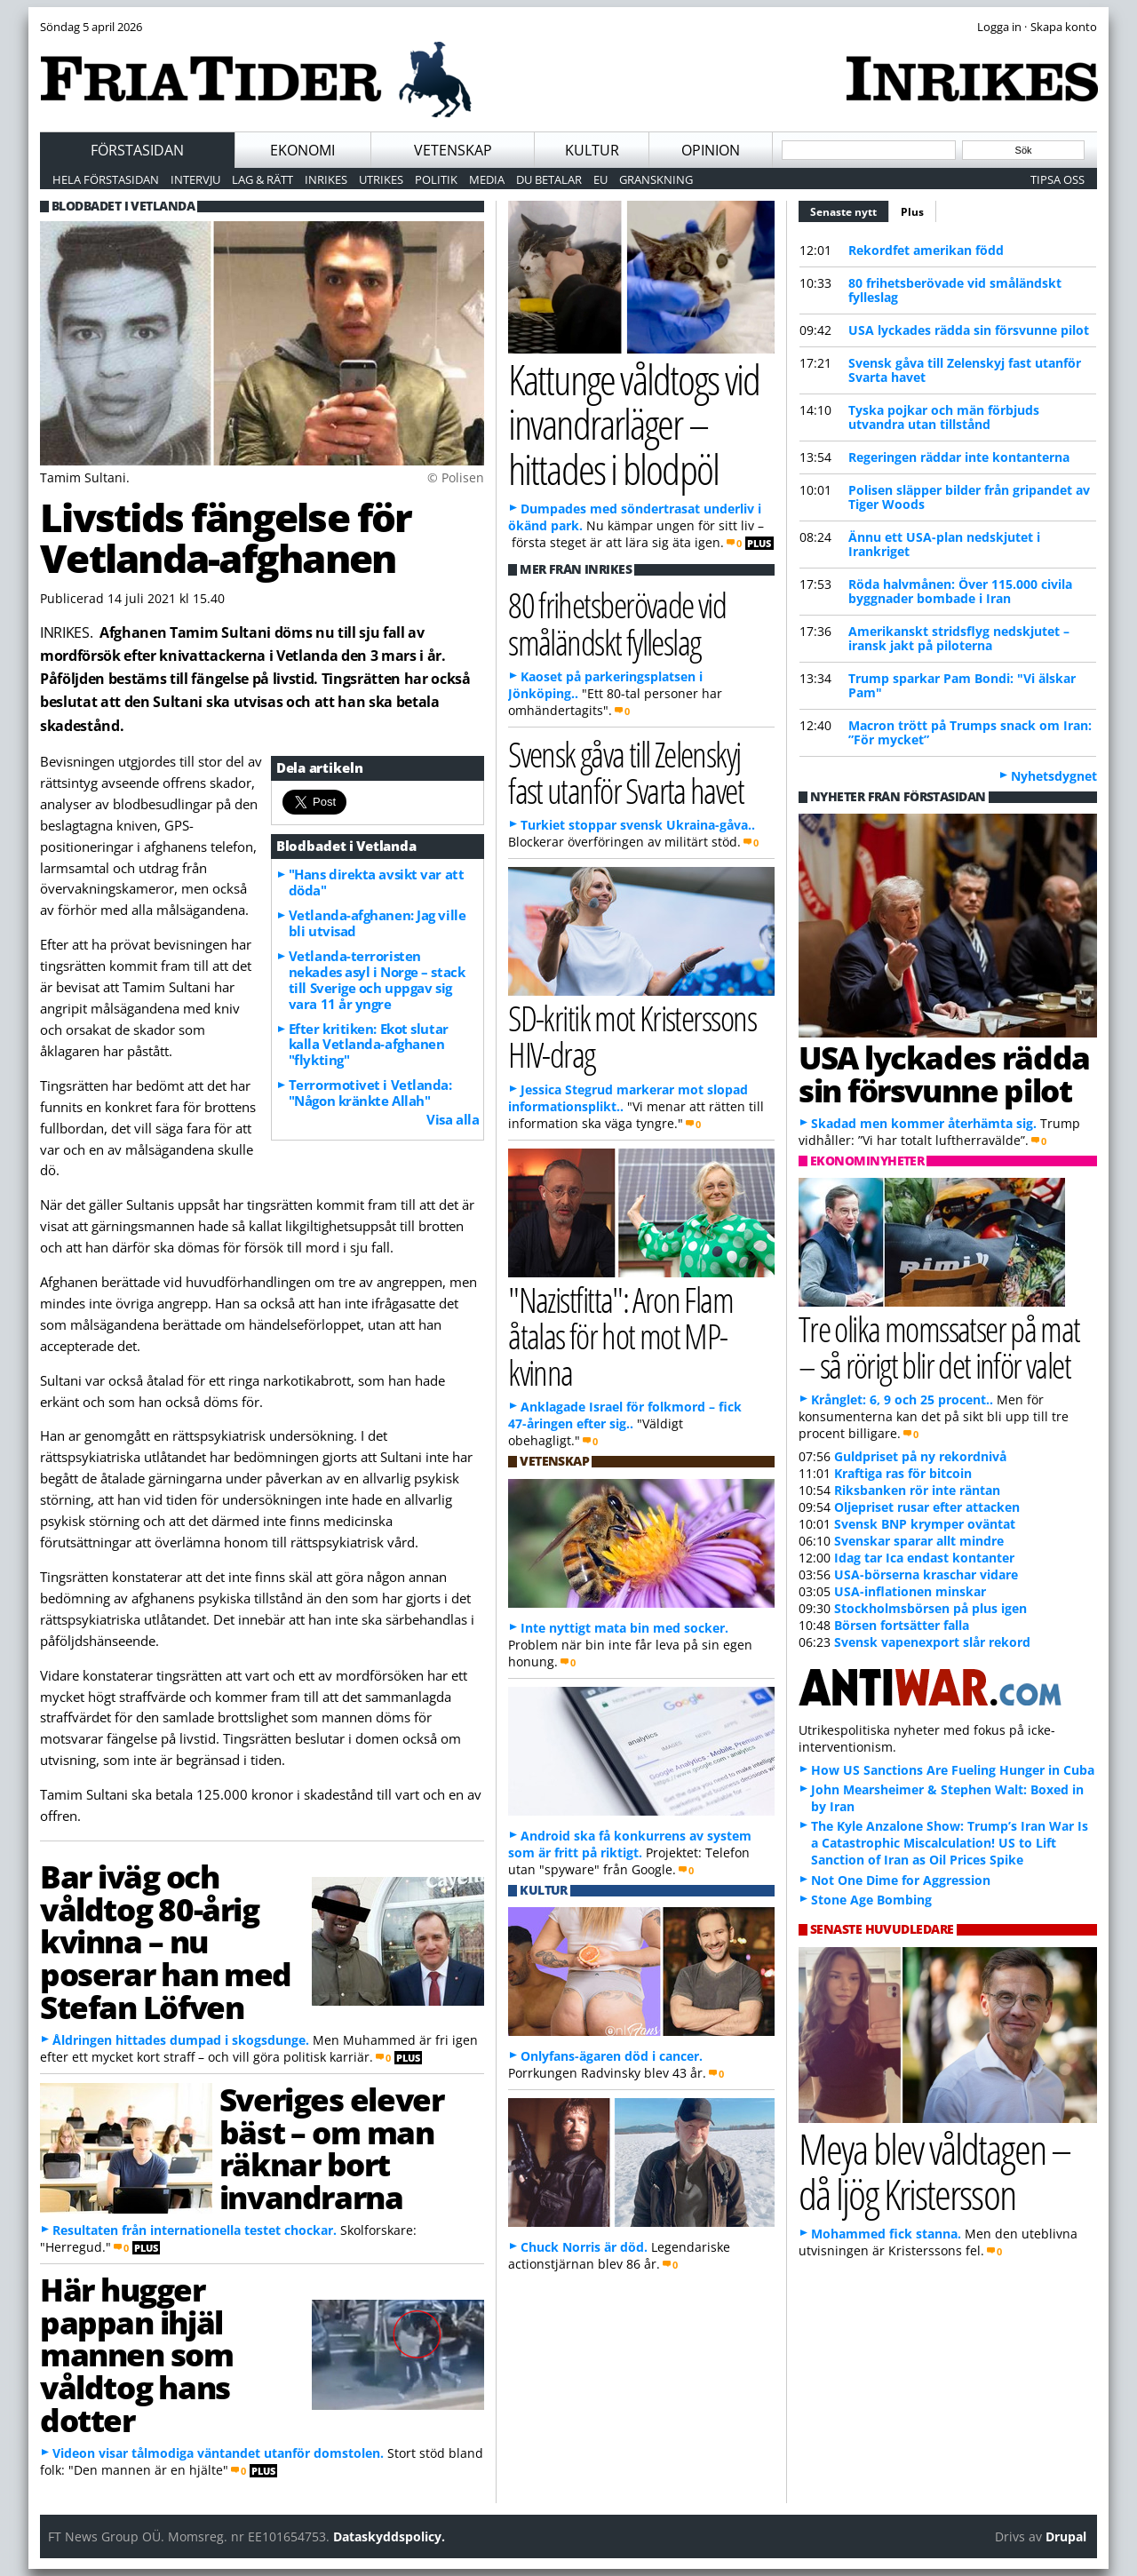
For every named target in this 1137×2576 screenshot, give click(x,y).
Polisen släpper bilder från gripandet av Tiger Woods (969, 497)
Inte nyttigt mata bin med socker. (624, 1627)
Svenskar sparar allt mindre (919, 1540)
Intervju (195, 179)
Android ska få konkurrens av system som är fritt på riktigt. (629, 1844)
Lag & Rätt (262, 179)
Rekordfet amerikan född (926, 250)
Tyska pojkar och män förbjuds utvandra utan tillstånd (943, 417)
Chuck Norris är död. (584, 2246)
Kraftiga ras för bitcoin (903, 1473)
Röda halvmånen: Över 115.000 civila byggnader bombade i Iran (960, 591)
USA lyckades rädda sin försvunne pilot (968, 330)
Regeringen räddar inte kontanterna (958, 457)
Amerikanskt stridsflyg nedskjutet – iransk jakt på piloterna (958, 638)
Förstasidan (137, 150)
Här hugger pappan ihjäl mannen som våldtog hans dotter (137, 2354)
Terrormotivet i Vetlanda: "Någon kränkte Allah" (370, 1092)
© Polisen (455, 477)
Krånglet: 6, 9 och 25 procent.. (902, 1399)
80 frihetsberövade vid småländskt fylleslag (954, 290)
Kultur (592, 150)
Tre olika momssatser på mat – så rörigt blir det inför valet (939, 1346)
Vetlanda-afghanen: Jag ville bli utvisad (377, 923)
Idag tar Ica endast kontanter (924, 1557)
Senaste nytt (849, 210)
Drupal (1066, 2536)
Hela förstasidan (105, 179)
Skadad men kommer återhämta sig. (924, 1123)
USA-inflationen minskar (910, 1591)
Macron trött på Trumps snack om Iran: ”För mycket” (970, 732)
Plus (912, 212)
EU (600, 179)
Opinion (710, 150)
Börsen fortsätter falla (901, 1625)
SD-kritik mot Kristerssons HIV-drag (632, 1035)
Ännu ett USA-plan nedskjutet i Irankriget (944, 544)
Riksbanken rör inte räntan (917, 1490)
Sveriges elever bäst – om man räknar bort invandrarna (331, 2148)
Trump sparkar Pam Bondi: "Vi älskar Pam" (962, 685)
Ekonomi (302, 150)
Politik (436, 179)
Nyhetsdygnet (1054, 775)
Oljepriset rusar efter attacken (927, 1507)
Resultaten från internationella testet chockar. (194, 2230)
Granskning (656, 179)
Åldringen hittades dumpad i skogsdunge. (180, 2039)
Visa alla (452, 1119)
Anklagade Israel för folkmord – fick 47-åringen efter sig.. (625, 1415)
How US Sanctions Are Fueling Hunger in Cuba (952, 1769)
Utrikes (381, 179)
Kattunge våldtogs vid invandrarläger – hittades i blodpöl (633, 423)
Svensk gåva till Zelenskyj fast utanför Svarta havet (964, 370)
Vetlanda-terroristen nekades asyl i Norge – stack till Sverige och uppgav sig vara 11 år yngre (377, 980)
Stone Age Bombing (871, 1899)
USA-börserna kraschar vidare (926, 1574)
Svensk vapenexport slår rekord (932, 1642)
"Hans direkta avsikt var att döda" (376, 882)
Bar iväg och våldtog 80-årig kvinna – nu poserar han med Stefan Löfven (165, 1941)
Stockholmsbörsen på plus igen (930, 1608)
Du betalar (549, 179)
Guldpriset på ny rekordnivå (920, 1456)
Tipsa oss (1057, 179)
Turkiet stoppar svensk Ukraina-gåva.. (638, 824)
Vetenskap (453, 150)
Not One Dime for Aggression (900, 1880)
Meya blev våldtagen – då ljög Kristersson (934, 2170)
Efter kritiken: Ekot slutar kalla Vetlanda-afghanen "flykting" (369, 1044)
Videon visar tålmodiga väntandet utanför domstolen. (218, 2453)
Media (487, 179)
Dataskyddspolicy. (389, 2536)
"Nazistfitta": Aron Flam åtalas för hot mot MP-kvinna (620, 1335)
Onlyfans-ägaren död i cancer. (612, 2055)
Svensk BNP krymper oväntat (924, 1523)
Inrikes (326, 179)
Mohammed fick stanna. (886, 2233)
